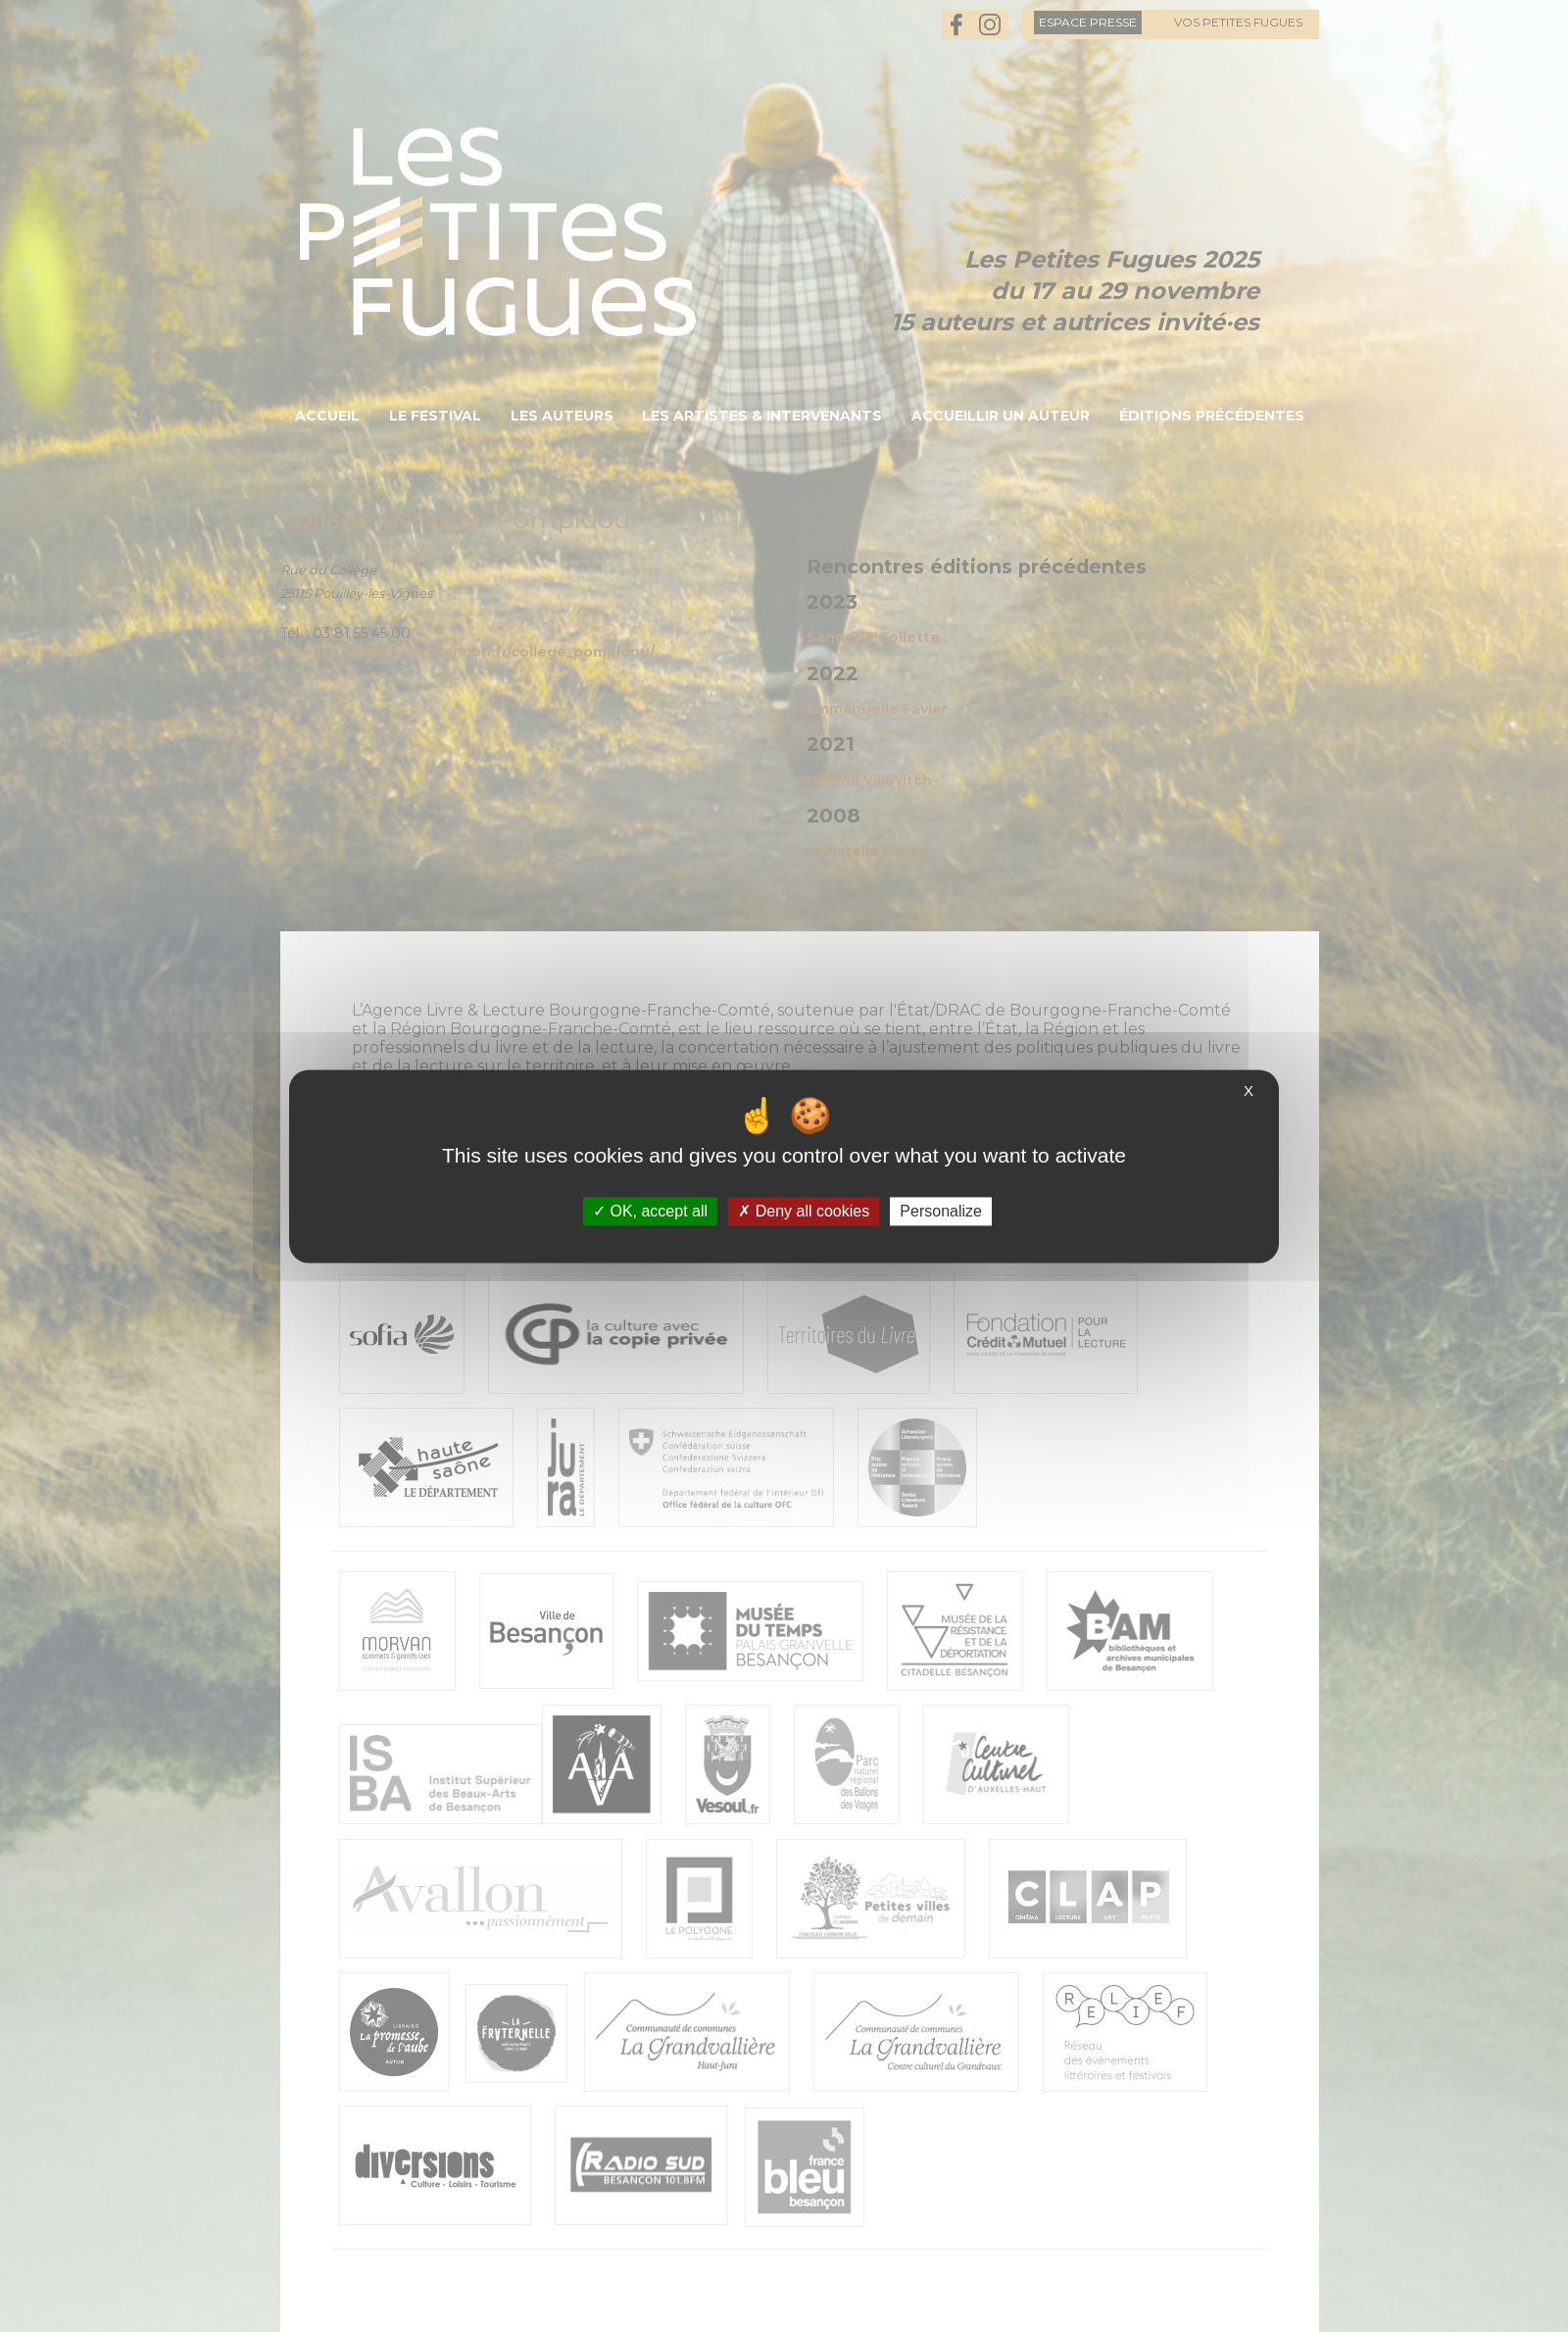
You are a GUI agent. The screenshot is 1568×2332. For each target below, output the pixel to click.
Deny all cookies (803, 1211)
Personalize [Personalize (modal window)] (941, 1211)
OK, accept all (650, 1211)
